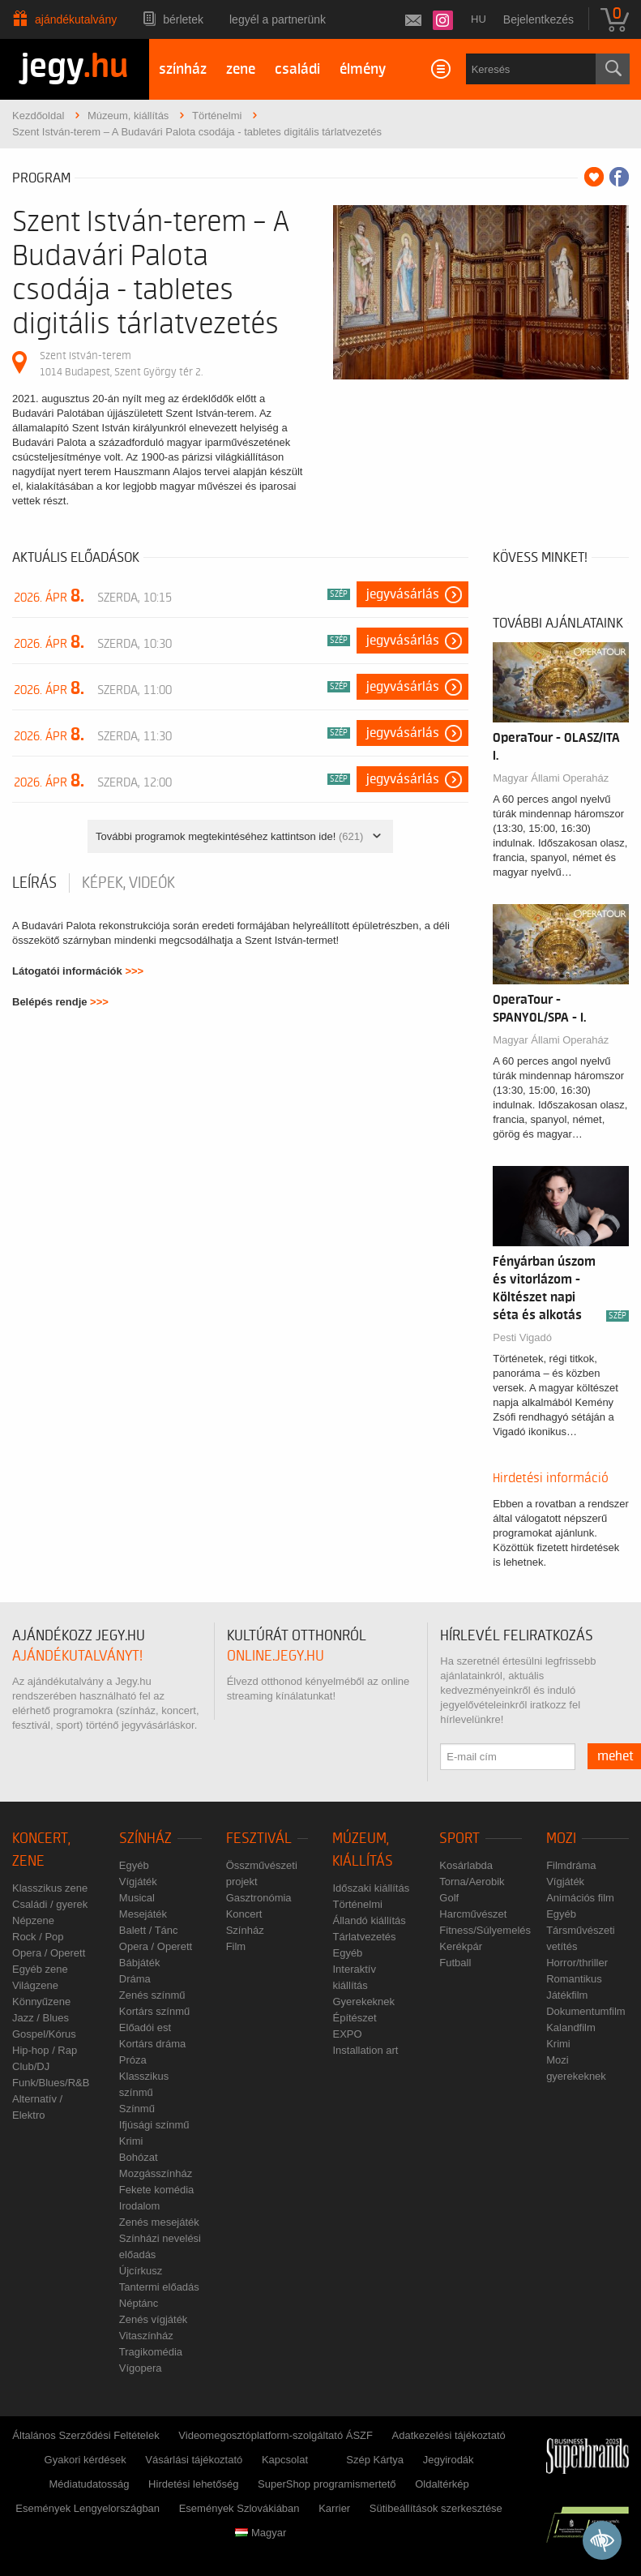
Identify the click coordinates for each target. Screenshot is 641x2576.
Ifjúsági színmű (154, 2125)
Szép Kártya (375, 2460)
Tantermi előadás (159, 2287)
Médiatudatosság (89, 2484)
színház (183, 69)
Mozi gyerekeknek (576, 2068)
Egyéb (134, 1865)
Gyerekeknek (363, 2001)
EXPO (346, 2034)
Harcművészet (472, 1914)
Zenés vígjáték (153, 2319)
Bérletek (183, 19)
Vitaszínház (146, 2336)
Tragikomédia (150, 2352)
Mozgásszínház (155, 2173)
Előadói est (145, 2027)
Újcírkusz (140, 2271)
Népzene (33, 1920)
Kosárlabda (466, 1865)
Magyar (260, 2533)
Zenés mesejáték (159, 2222)
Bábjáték (139, 1963)
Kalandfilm (571, 2027)
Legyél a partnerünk (277, 19)
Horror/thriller (577, 1963)
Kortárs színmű (154, 2011)
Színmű (137, 2108)
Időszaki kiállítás (370, 1888)
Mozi (561, 1838)
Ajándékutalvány (76, 19)
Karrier (334, 2508)
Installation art (365, 2050)
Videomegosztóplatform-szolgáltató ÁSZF (275, 2435)
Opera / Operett (48, 1953)
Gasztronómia (259, 1898)
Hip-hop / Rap (44, 2050)
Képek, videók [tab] (128, 883)
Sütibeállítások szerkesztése (436, 2508)
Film (236, 1946)
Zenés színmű (152, 1995)
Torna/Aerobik (471, 1881)
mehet (615, 1756)
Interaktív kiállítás (353, 1977)
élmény (363, 69)
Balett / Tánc (148, 1930)
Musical (137, 1898)
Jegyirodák (448, 2460)
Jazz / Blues (40, 2018)
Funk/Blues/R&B (50, 2083)
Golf (449, 1898)
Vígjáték (138, 1881)
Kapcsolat (285, 2460)
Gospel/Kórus (44, 2034)
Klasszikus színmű (144, 2084)
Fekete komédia (156, 2190)
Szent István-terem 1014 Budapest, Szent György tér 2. (121, 363)
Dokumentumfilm (586, 2011)
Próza (133, 2060)
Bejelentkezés (538, 19)
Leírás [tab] (34, 883)
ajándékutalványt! (77, 1656)
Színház (145, 1838)
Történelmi (357, 1904)
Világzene (35, 1985)
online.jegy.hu (275, 1656)
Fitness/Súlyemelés (485, 1930)
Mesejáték (143, 1914)
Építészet (354, 2018)
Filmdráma (571, 1865)
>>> (134, 971)
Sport (459, 1838)
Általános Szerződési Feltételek (85, 2435)
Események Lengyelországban (87, 2508)
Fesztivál (259, 1838)
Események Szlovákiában (239, 2508)
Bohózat (138, 2157)
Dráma (135, 1979)
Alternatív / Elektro (37, 2107)
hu (478, 19)
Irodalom (139, 2206)
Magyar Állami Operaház (551, 778)
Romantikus (574, 1979)
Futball (455, 1963)
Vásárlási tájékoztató (193, 2460)
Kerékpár (460, 1946)
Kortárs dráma (152, 2044)
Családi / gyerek (50, 1904)
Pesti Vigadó (522, 1337)
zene (240, 69)
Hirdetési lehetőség (193, 2484)
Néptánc (138, 2303)
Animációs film (580, 1898)
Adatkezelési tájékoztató (449, 2435)
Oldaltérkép (441, 2484)
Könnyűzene (41, 2001)
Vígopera (140, 2368)
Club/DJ (30, 2066)
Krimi (131, 2141)
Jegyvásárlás (402, 594)
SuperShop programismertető (327, 2484)
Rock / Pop (38, 1937)
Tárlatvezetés (363, 1937)
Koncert (244, 1914)
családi (297, 69)
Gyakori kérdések (85, 2460)
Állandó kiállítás (368, 1920)
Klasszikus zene (50, 1888)
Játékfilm (567, 1995)
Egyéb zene (40, 1969)
